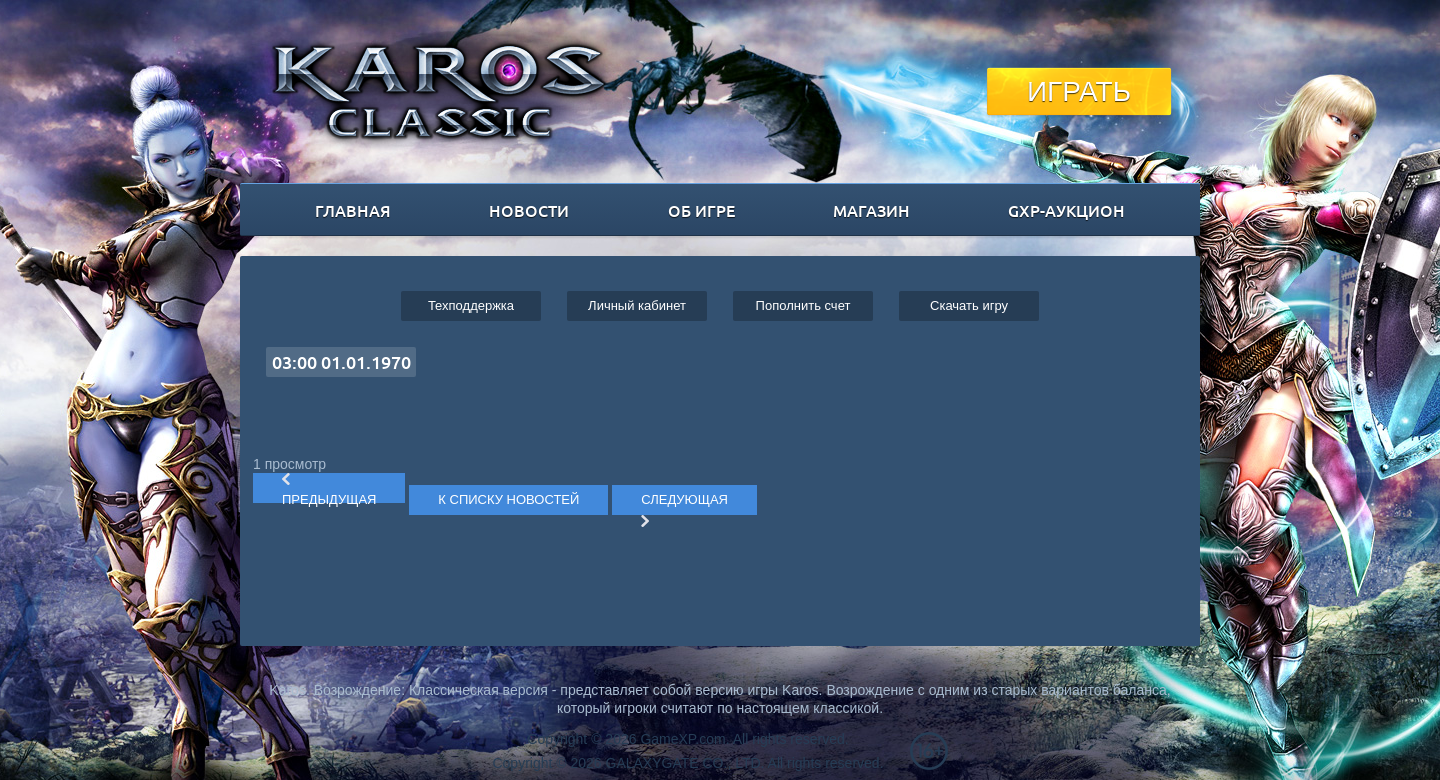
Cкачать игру (969, 305)
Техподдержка (471, 305)
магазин (871, 210)
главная (353, 210)
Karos (439, 91)
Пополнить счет (803, 305)
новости (529, 210)
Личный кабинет (637, 305)
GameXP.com (682, 739)
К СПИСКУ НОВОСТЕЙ (508, 499)
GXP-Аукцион (1066, 210)
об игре (701, 210)
